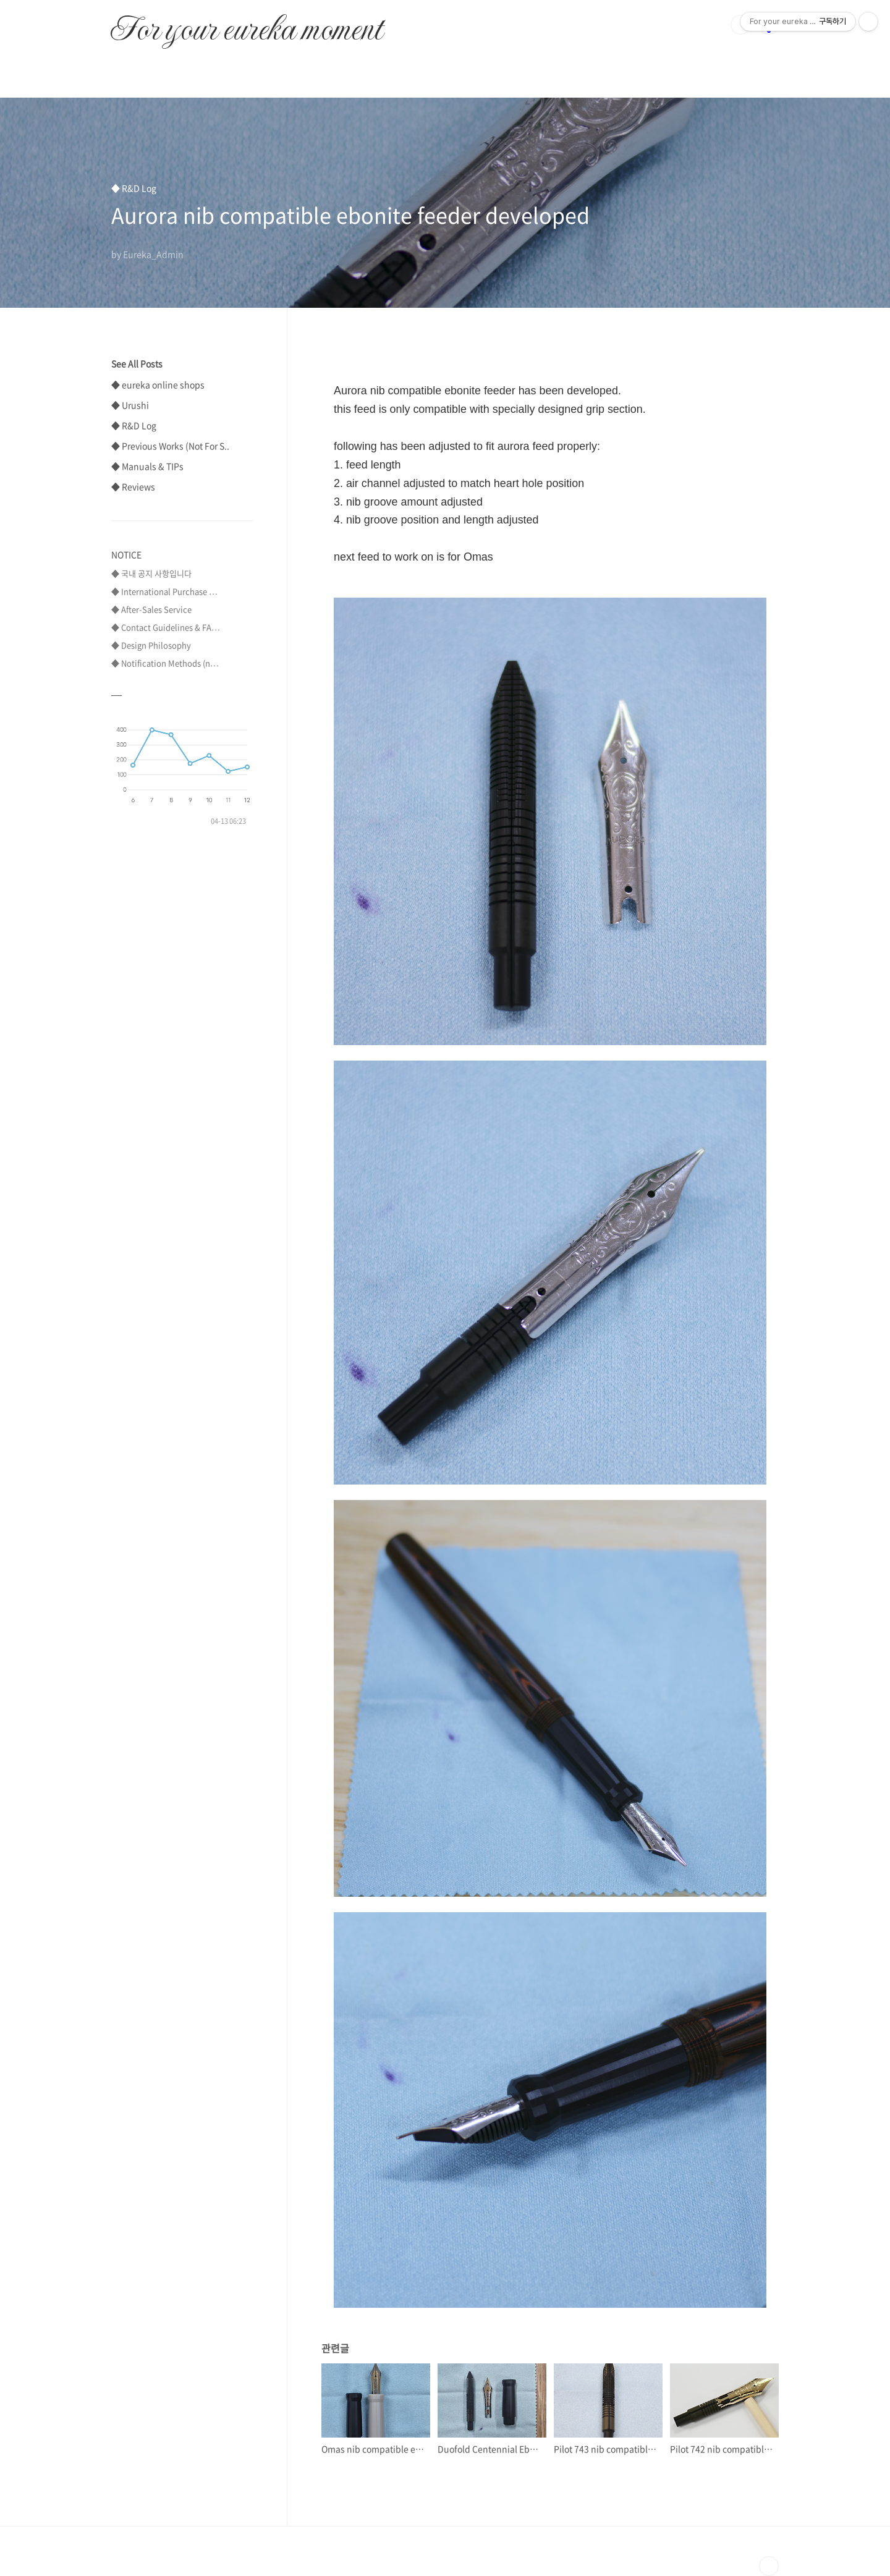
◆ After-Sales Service (151, 609)
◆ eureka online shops (158, 384)
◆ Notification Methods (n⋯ (165, 663)
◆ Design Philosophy (151, 645)
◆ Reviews (133, 486)
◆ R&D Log (133, 425)
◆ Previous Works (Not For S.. (170, 445)
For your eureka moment (246, 22)
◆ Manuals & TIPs (147, 466)
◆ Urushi (130, 405)
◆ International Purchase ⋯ (164, 591)
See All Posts (137, 363)
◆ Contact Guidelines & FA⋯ (165, 627)
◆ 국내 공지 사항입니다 (151, 573)
